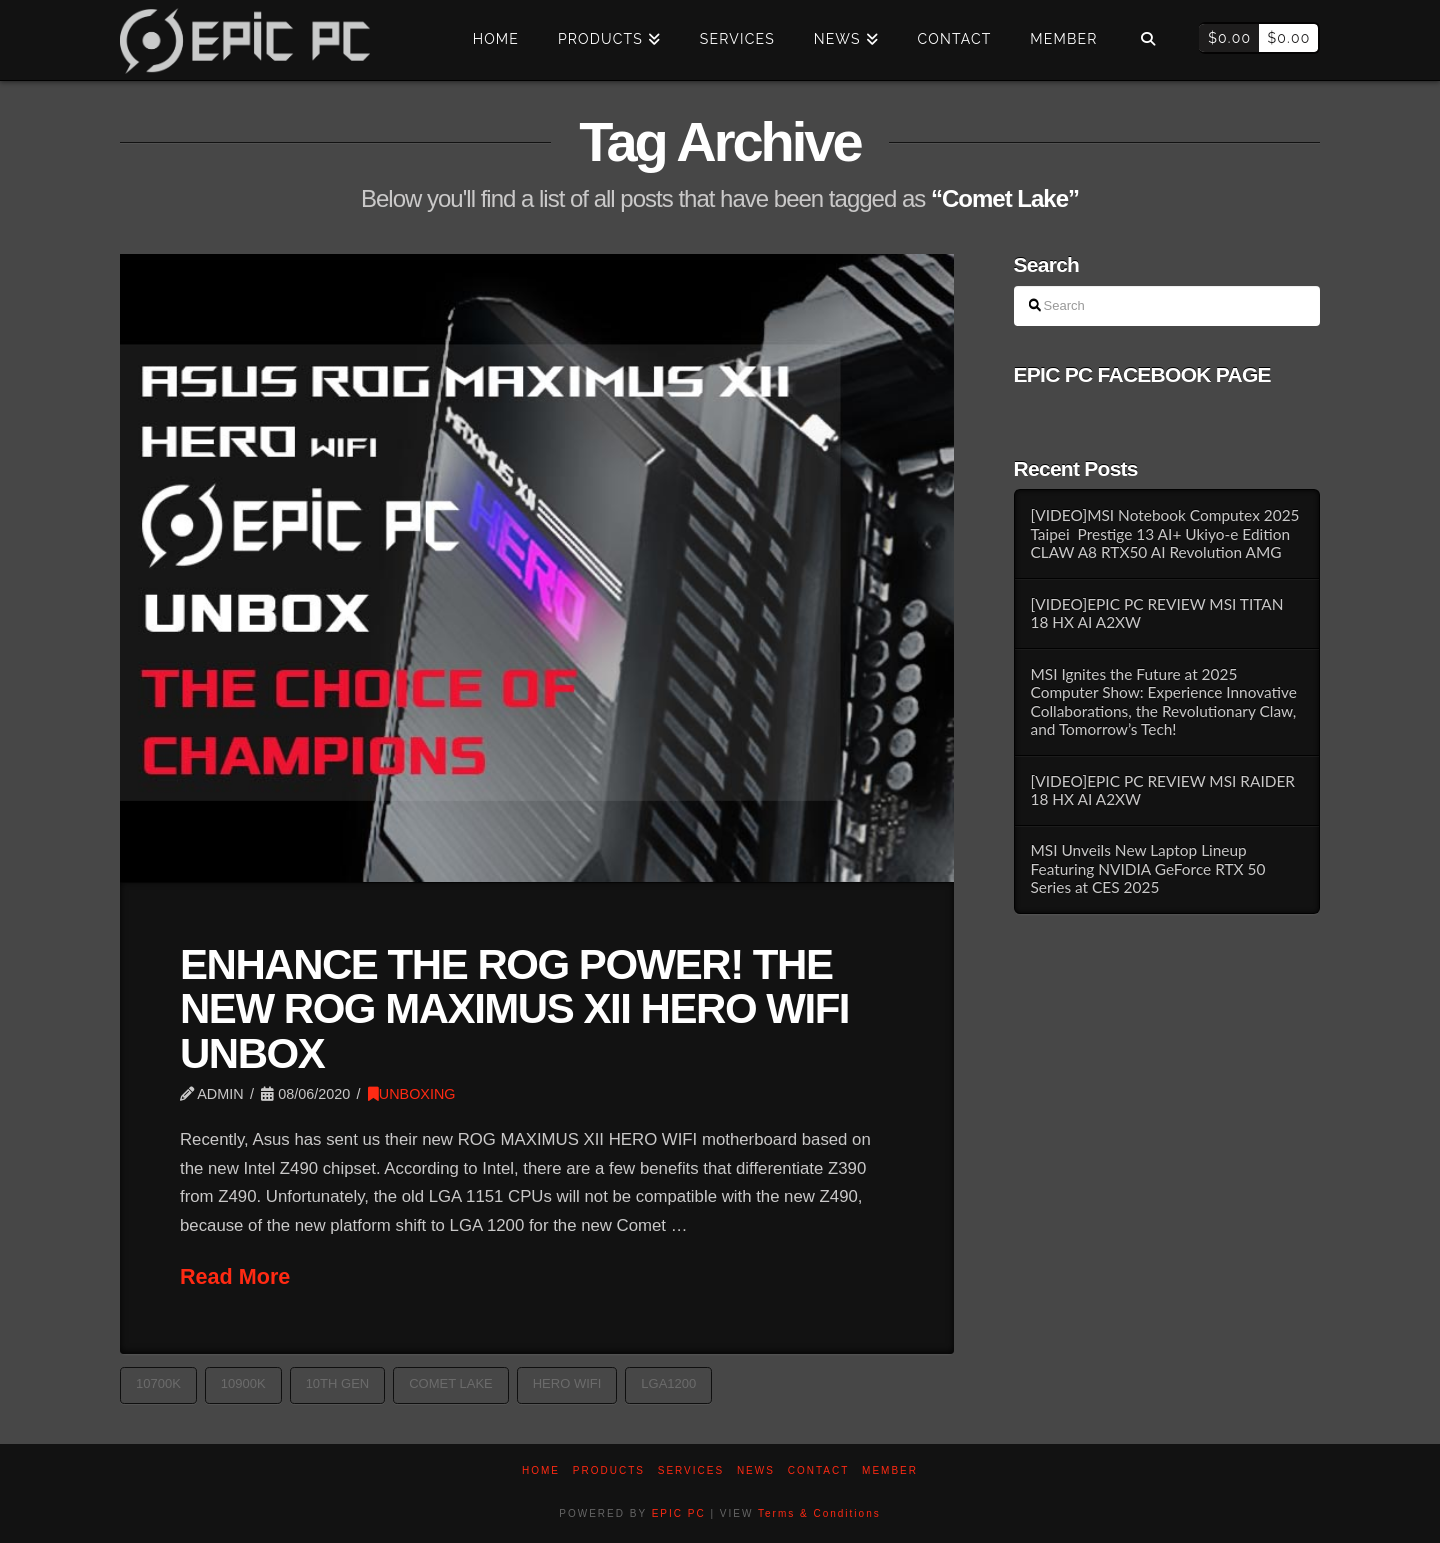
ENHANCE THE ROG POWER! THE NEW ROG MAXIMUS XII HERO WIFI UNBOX (514, 1008)
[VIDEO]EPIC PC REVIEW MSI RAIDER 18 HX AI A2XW (1162, 790)
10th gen (338, 1383)
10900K (243, 1383)
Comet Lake (451, 1383)
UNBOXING (412, 1094)
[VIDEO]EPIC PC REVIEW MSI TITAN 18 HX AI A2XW (1156, 613)
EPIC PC (679, 1513)
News (756, 1470)
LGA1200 (668, 1383)
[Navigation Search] (1147, 40)
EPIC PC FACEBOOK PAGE (1142, 374)
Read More (235, 1276)
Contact (819, 1470)
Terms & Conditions (819, 1513)
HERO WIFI (567, 1383)
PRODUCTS (609, 1470)
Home (541, 1470)
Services (691, 1470)
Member (890, 1470)
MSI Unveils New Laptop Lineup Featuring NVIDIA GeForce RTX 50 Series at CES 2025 (1147, 868)
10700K (158, 1383)
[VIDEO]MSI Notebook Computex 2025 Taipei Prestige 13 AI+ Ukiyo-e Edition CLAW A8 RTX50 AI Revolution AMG (1164, 533)
